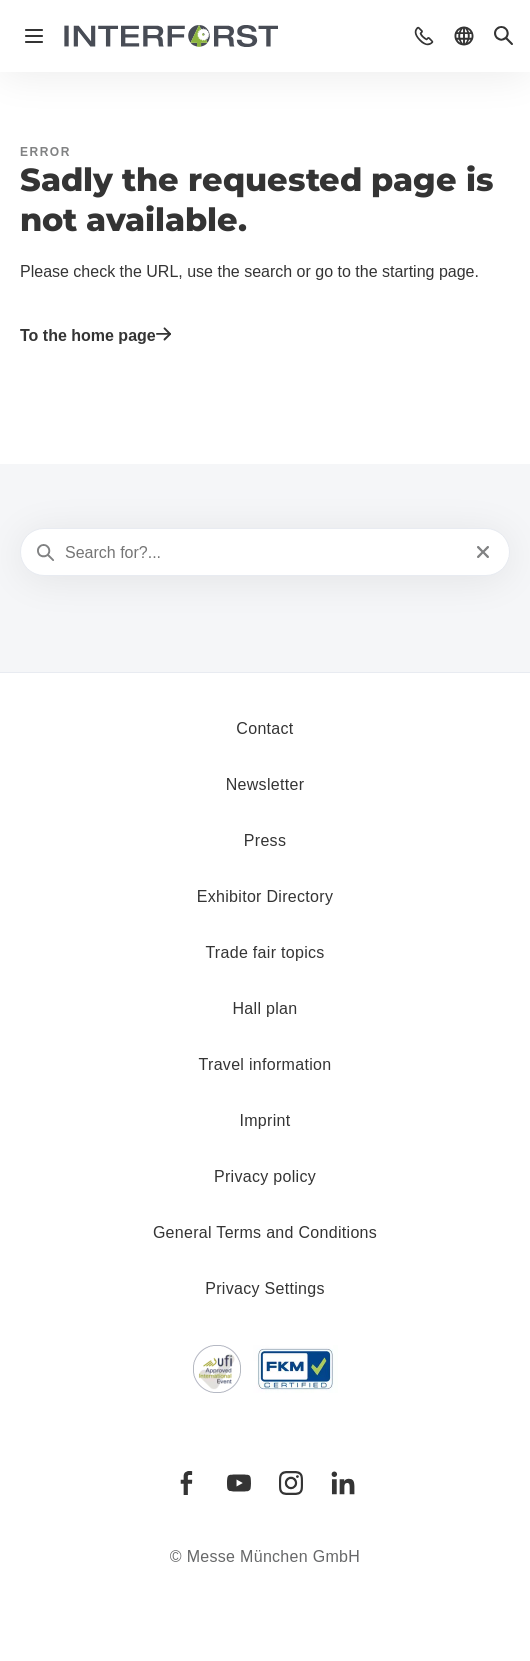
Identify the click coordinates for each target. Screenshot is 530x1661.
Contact (264, 728)
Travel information (265, 1064)
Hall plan (265, 1008)
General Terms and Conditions (265, 1232)
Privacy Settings (265, 1288)
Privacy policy (265, 1176)
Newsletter (265, 784)
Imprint (264, 1120)
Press (265, 840)
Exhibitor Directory (265, 896)
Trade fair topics (264, 952)
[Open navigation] (34, 36)
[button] (424, 36)
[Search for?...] (263, 553)
